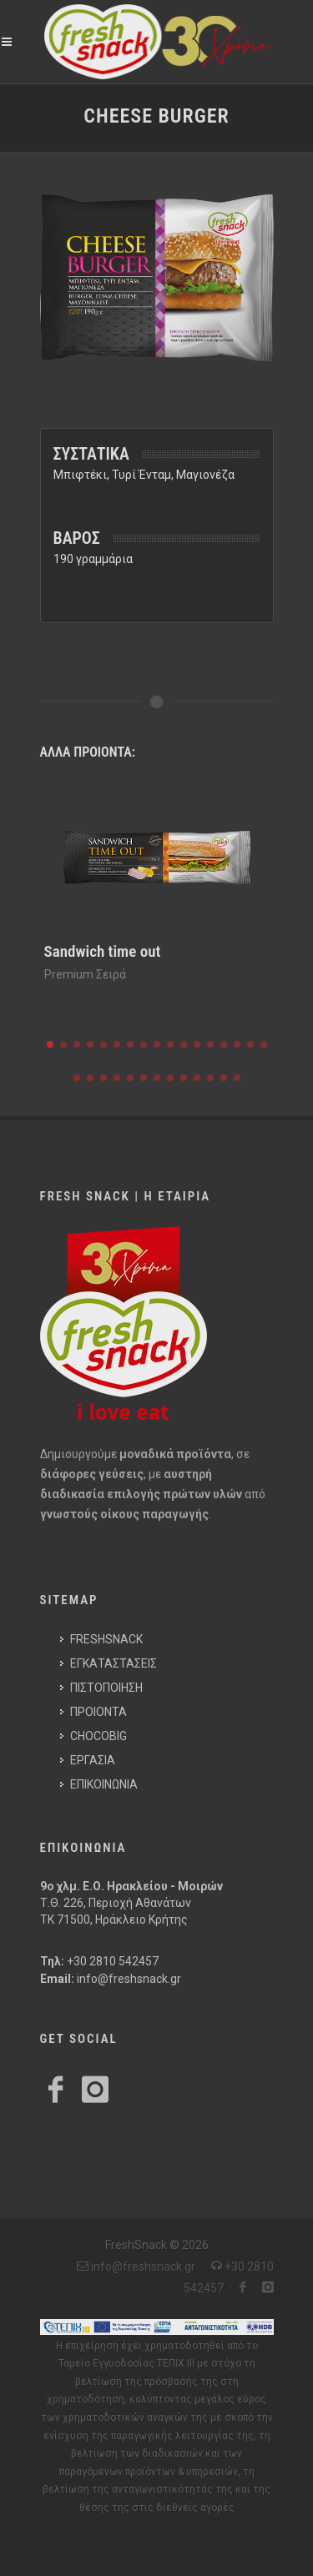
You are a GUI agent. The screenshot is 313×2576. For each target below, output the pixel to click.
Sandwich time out (102, 951)
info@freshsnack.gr (129, 1978)
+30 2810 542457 (113, 1961)
